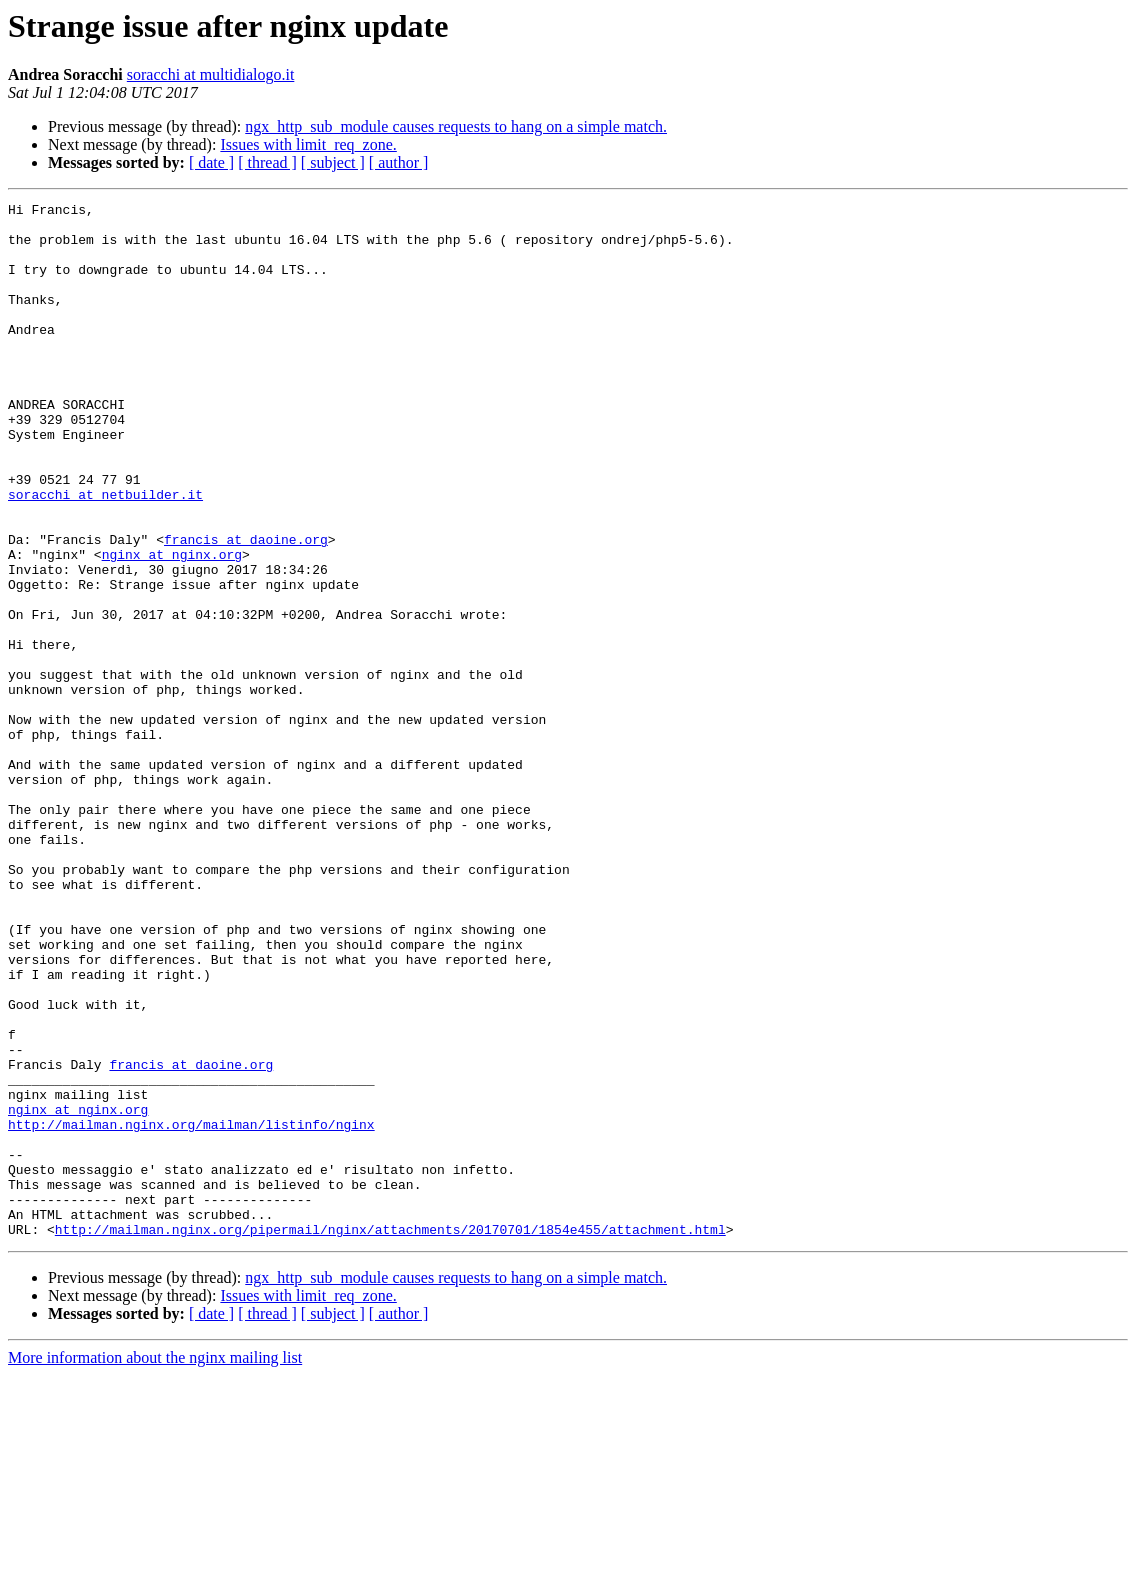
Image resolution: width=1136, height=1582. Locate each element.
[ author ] (399, 162)
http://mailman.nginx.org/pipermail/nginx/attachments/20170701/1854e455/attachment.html (390, 1436)
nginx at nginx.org (172, 626)
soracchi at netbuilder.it (105, 554)
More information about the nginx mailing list (155, 1564)
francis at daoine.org (246, 608)
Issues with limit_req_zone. (308, 144)
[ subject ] (333, 162)
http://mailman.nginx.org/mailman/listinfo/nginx (191, 1310)
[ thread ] (267, 162)
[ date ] (211, 162)
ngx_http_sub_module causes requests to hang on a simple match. (456, 126)
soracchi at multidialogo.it (211, 74)
